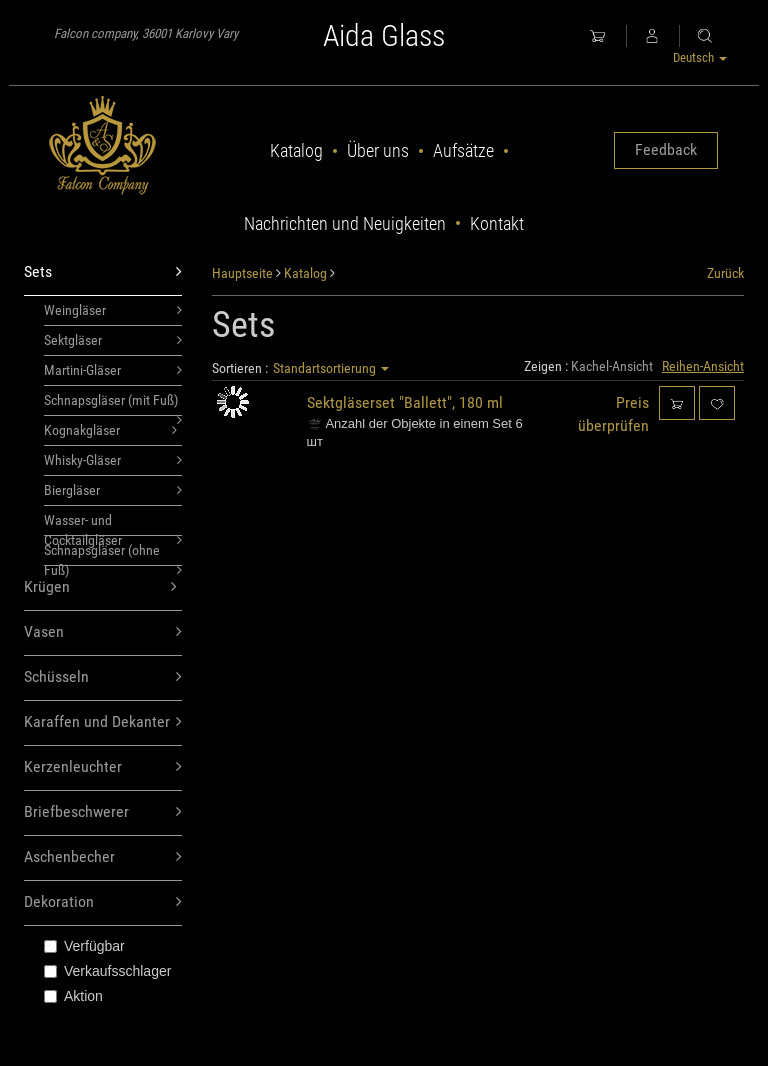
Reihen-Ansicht (703, 366)
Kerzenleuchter (103, 767)
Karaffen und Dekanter (103, 722)
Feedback (666, 149)
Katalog (296, 150)
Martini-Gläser (113, 370)
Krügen (100, 587)
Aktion (73, 996)
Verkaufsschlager (107, 971)
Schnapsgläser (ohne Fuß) (113, 554)
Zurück (725, 273)
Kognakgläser (110, 430)
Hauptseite (242, 273)
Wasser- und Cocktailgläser (113, 524)
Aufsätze (463, 150)
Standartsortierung (331, 368)
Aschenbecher (103, 857)
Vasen (103, 632)
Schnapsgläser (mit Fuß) (113, 404)
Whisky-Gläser (113, 460)
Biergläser (113, 490)
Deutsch (700, 57)
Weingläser (113, 310)
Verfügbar (84, 946)
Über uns (378, 150)
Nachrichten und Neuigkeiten (345, 223)
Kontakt (497, 223)
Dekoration (103, 902)
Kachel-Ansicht (612, 366)
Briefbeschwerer (103, 812)
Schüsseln (103, 677)
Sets (103, 272)
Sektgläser (113, 340)
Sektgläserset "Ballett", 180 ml (405, 402)
